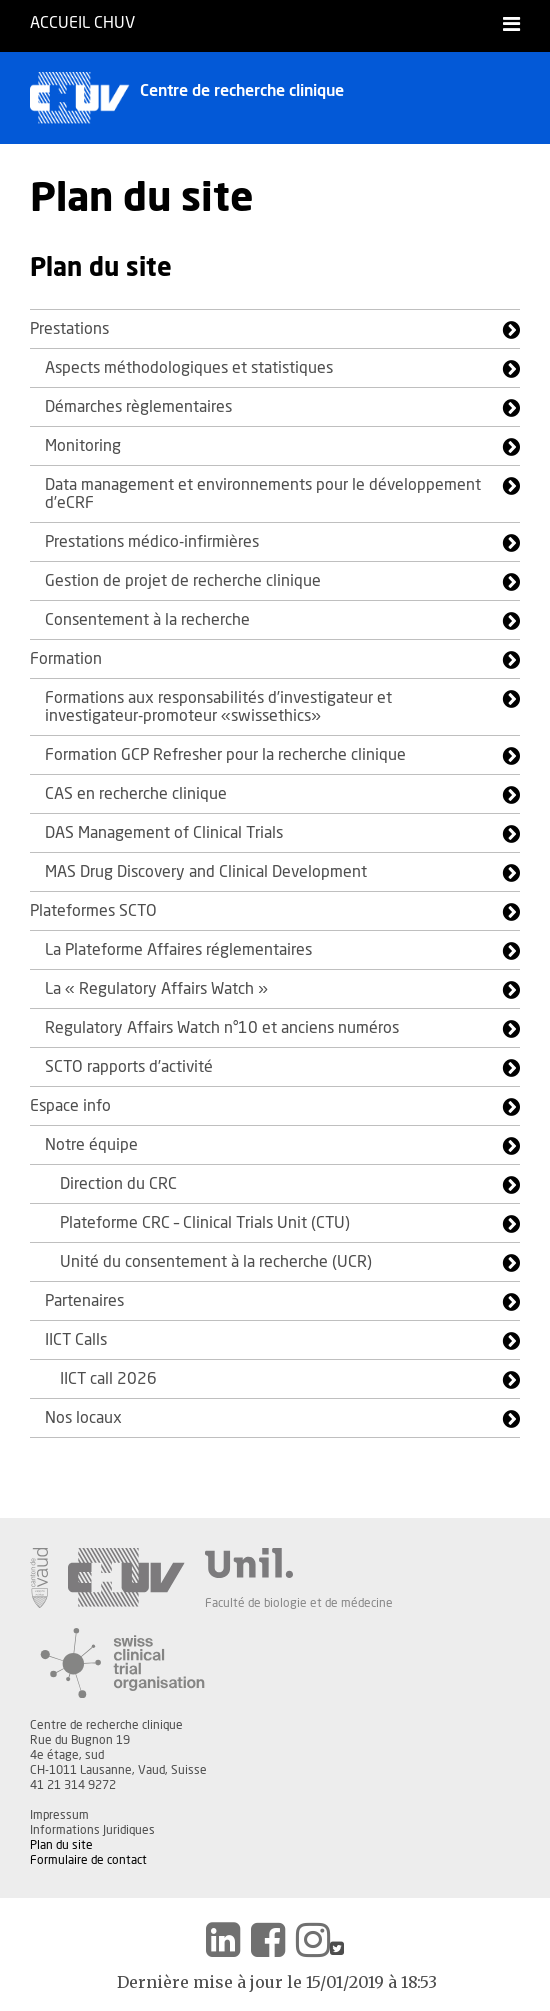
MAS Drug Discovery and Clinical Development (206, 872)
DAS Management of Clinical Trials (164, 833)
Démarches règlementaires (138, 407)
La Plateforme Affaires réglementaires (178, 950)
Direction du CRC (118, 1184)
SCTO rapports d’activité (129, 1067)
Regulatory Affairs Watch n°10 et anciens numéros (222, 1028)
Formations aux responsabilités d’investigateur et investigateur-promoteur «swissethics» (218, 707)
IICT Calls (76, 1340)
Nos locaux (83, 1418)
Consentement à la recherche (147, 620)
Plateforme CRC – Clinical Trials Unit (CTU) (205, 1223)
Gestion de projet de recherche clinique (183, 581)
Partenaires (84, 1301)
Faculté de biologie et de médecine (299, 1603)
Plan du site (61, 1845)
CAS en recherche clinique (136, 794)
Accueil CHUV (82, 23)
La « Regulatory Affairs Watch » (156, 989)
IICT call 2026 (108, 1379)
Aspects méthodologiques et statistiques (189, 368)
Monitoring (83, 446)
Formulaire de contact (88, 1860)
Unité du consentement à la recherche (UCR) (216, 1262)
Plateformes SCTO (93, 911)
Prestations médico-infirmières (152, 542)
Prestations (69, 329)
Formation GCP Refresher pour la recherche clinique (225, 755)
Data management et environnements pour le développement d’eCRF (263, 494)
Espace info (70, 1106)
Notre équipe (91, 1145)
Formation (66, 659)
